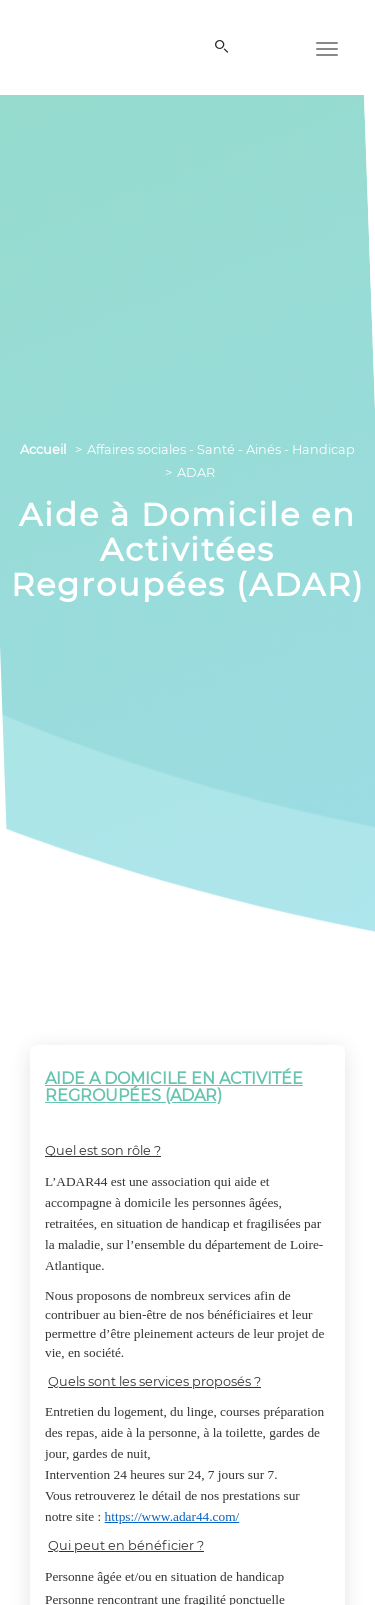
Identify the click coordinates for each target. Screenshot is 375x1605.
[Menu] (327, 47)
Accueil (43, 449)
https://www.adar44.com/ (172, 1516)
